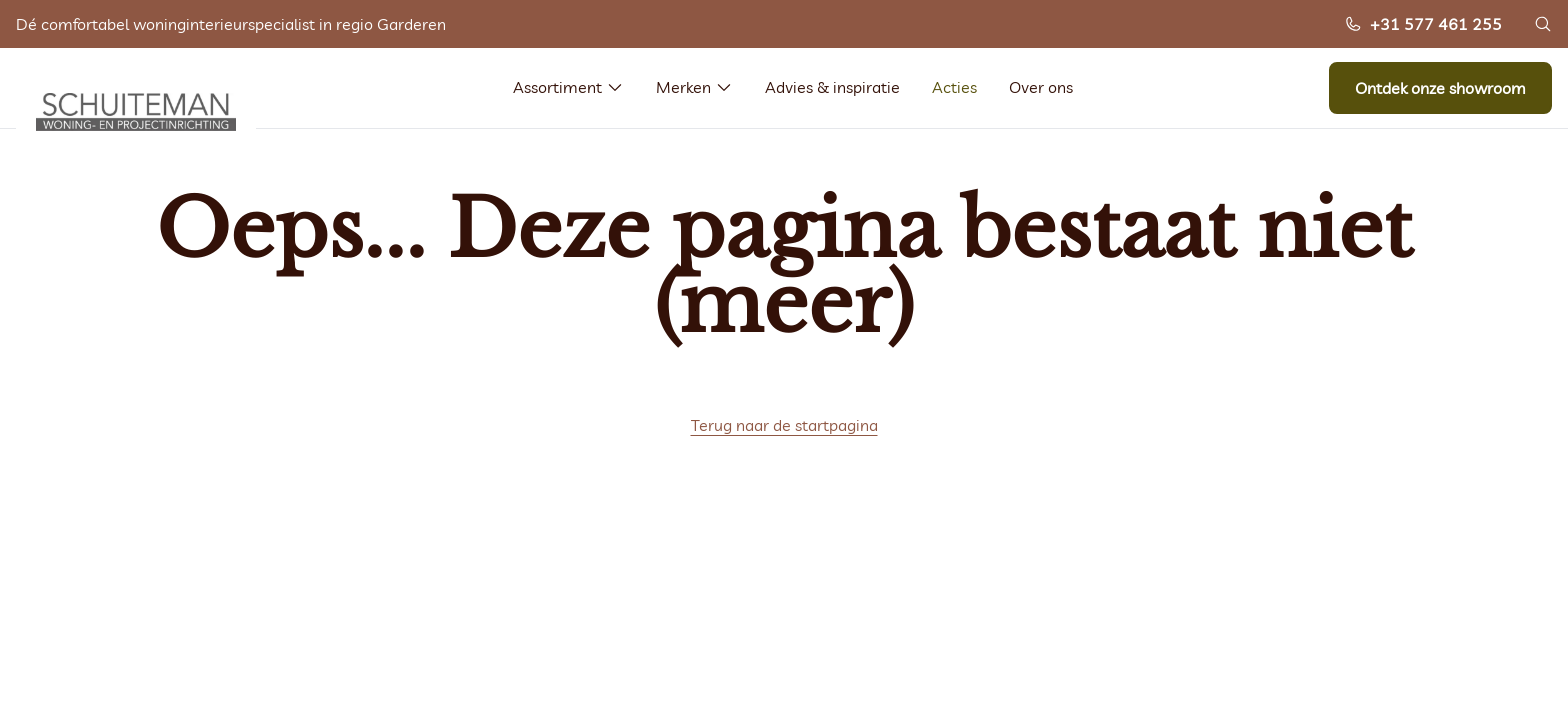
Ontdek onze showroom (1440, 88)
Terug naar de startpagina (784, 425)
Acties (954, 87)
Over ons (1041, 87)
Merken (694, 87)
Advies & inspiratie (832, 87)
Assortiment (568, 87)
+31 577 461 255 (1423, 24)
